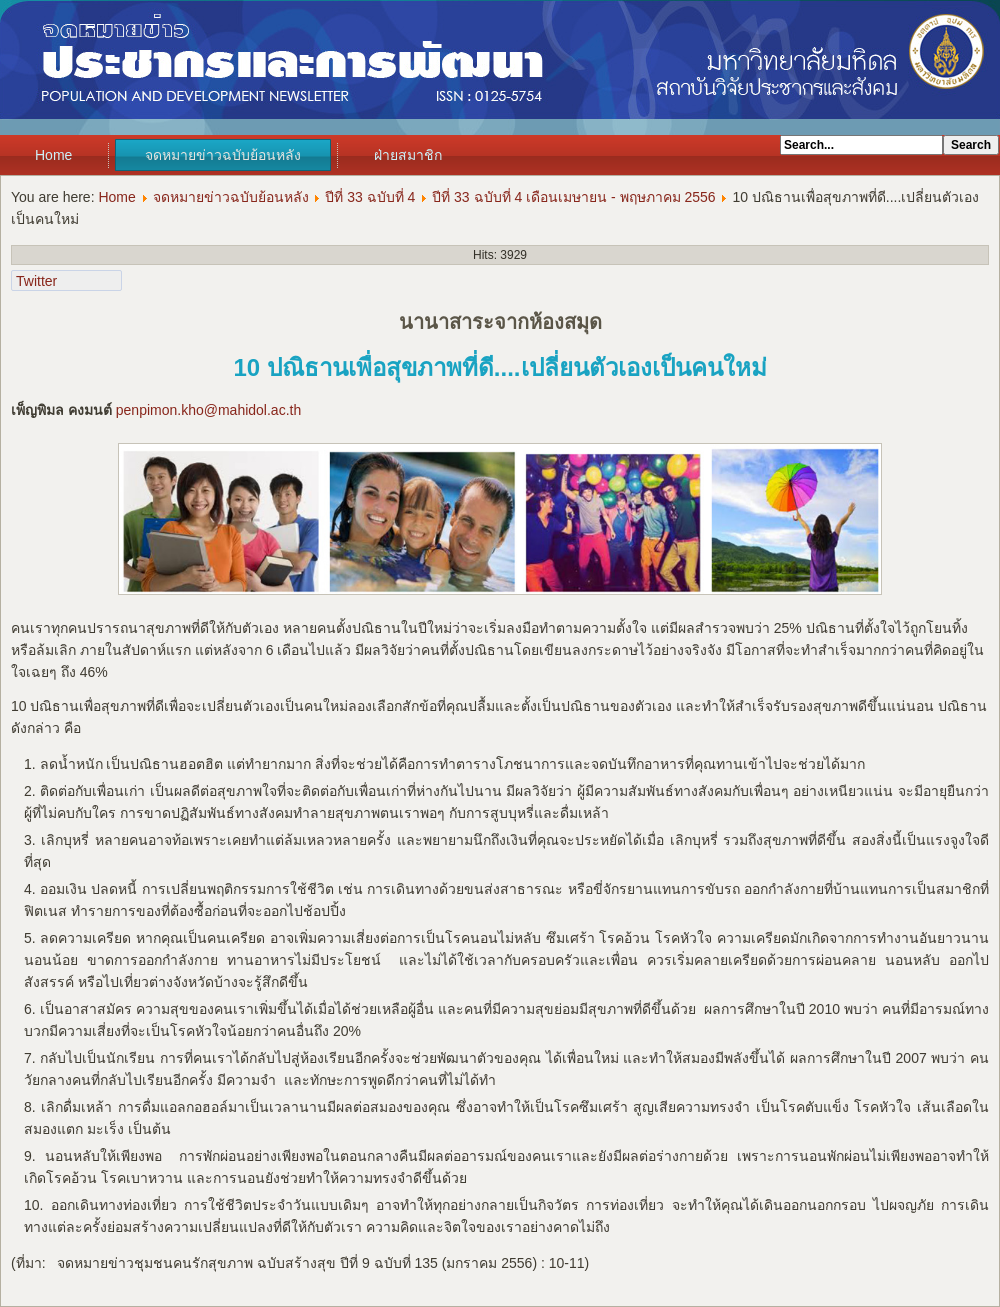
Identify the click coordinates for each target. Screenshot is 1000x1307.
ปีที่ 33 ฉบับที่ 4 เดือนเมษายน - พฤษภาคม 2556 (573, 197)
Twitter (36, 281)
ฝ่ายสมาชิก (408, 155)
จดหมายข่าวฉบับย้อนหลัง (223, 155)
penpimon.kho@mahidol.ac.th (208, 410)
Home (53, 155)
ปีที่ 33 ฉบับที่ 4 (370, 197)
